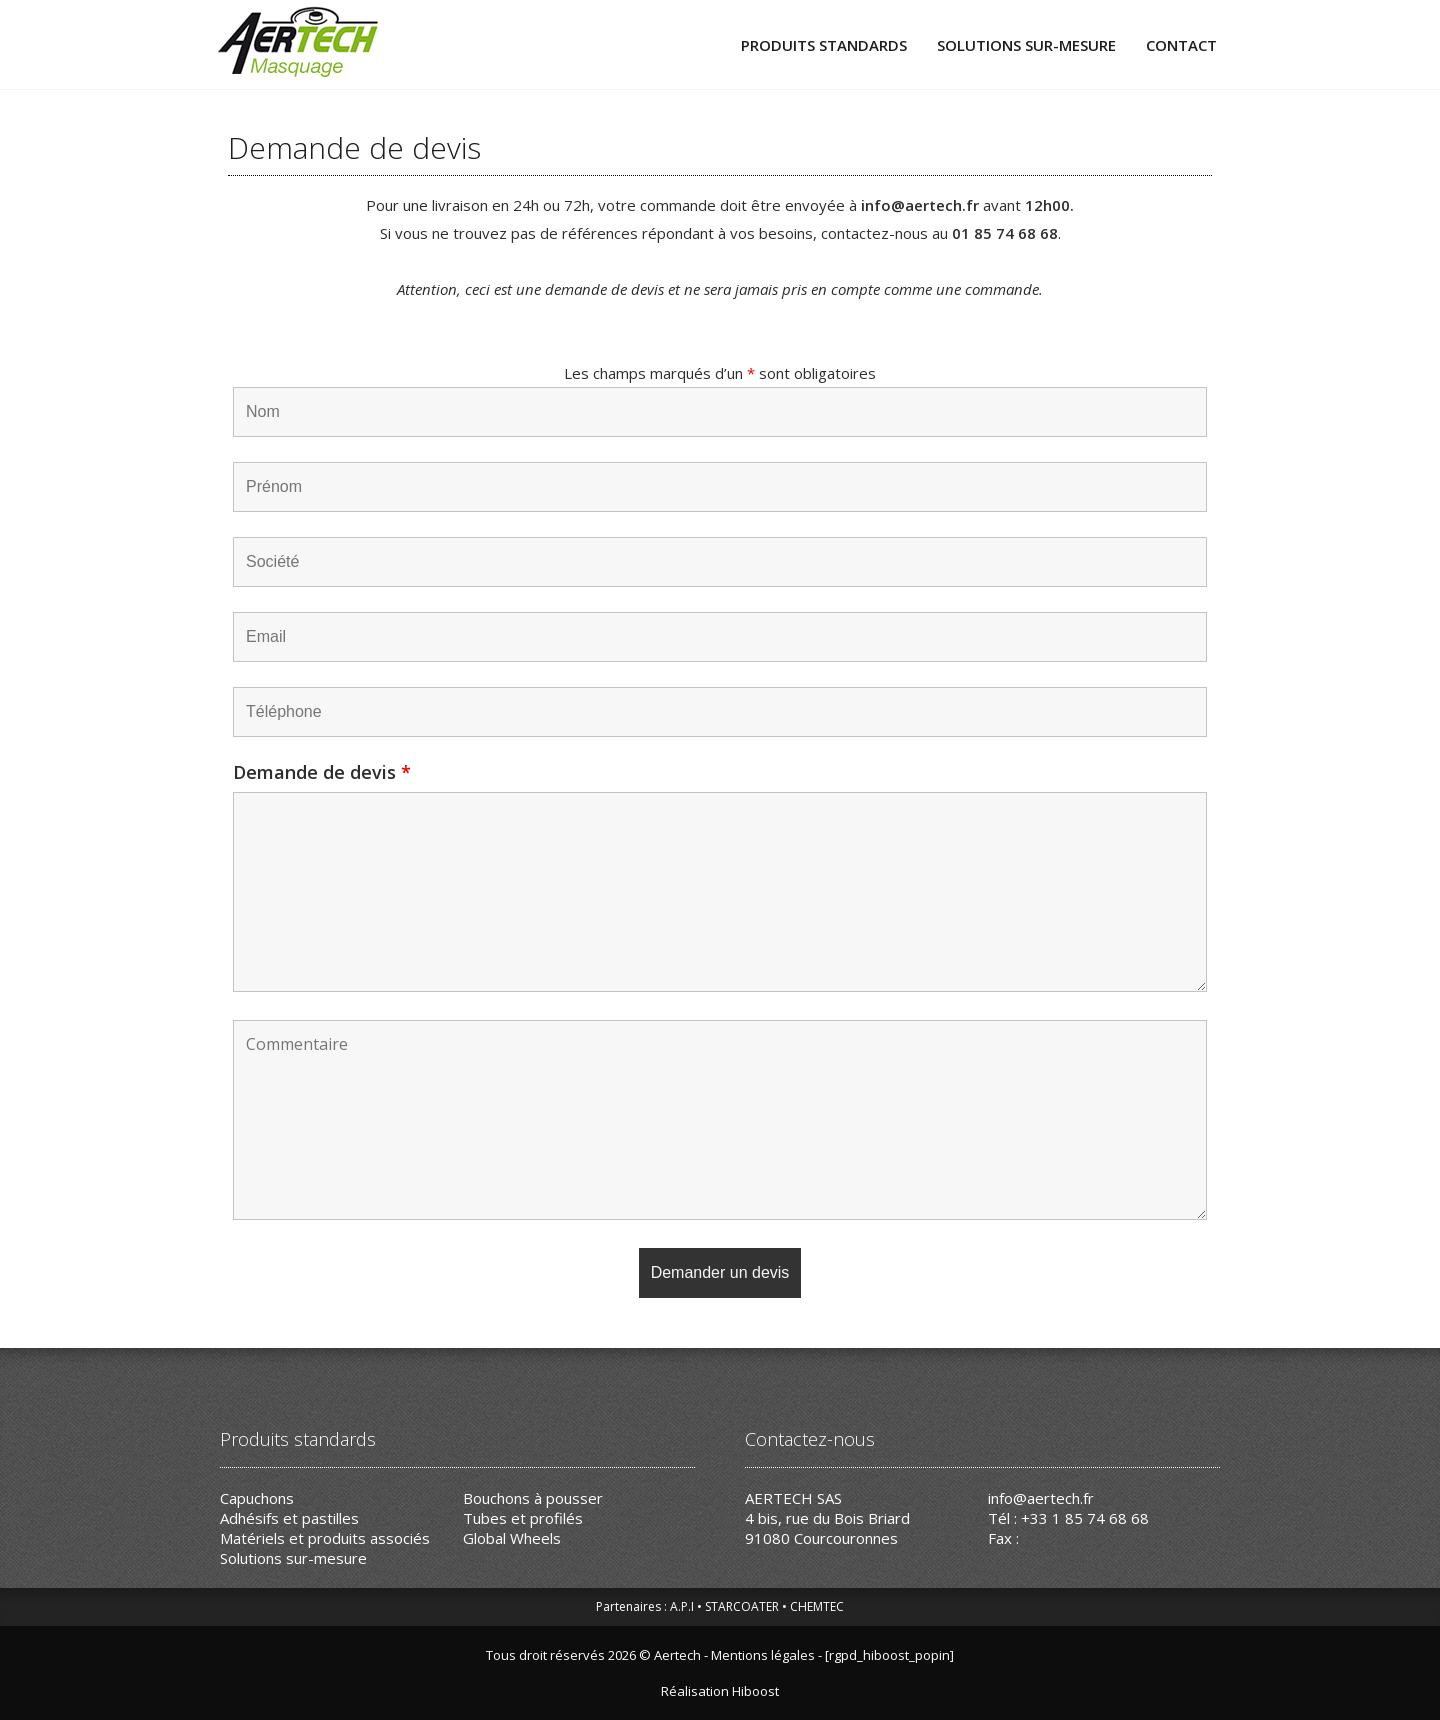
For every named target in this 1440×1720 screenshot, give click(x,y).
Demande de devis (322, 772)
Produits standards (824, 45)
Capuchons (257, 1498)
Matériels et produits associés (325, 1538)
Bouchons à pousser (533, 1498)
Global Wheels (512, 1538)
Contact (1181, 45)
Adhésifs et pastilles (289, 1518)
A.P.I (682, 1606)
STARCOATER (742, 1606)
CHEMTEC (817, 1606)
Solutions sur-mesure (1026, 45)
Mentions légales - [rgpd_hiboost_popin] (832, 1655)
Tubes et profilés (523, 1518)
